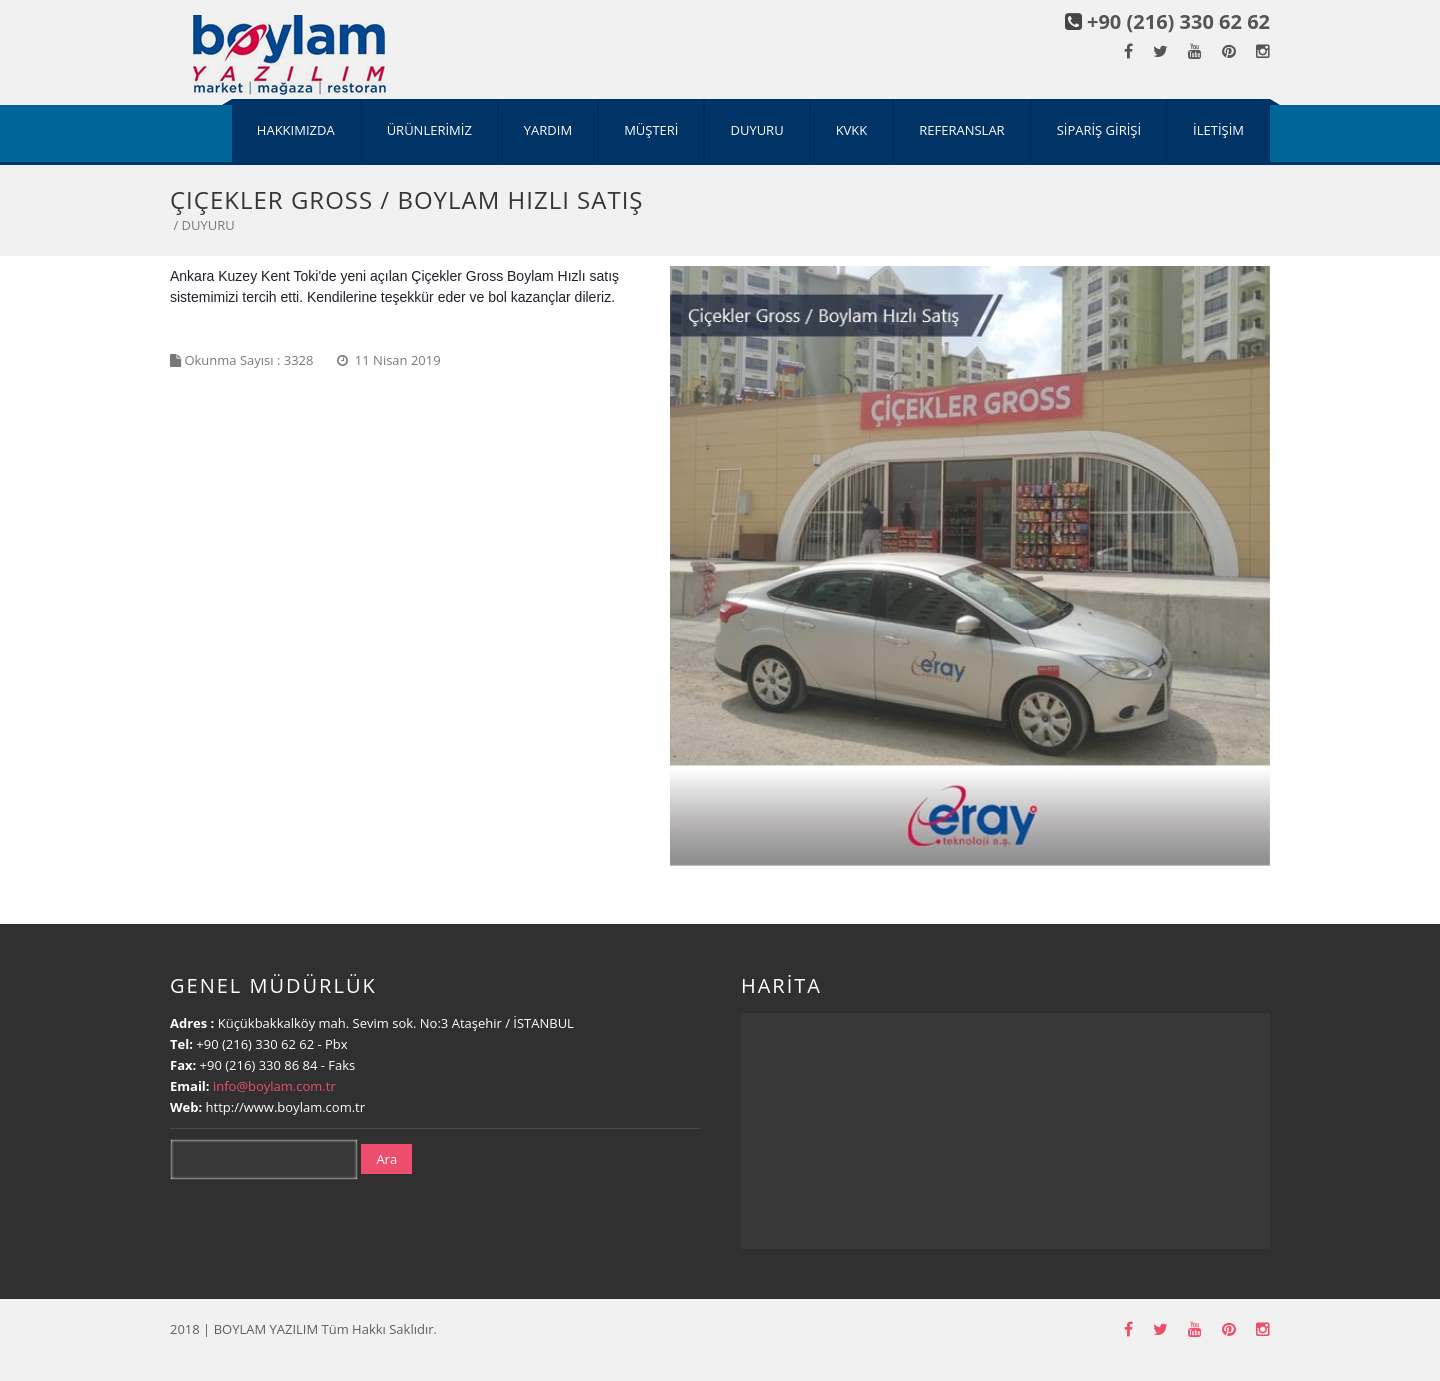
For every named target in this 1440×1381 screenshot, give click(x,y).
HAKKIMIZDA (296, 130)
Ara (386, 1159)
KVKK (852, 130)
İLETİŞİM (1218, 130)
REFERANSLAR (961, 130)
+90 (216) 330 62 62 (1178, 21)
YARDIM (548, 130)
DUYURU (756, 130)
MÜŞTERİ (651, 130)
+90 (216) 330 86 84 (260, 1065)
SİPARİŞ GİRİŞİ (1099, 130)
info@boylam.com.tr (274, 1086)
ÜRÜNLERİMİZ (429, 130)
